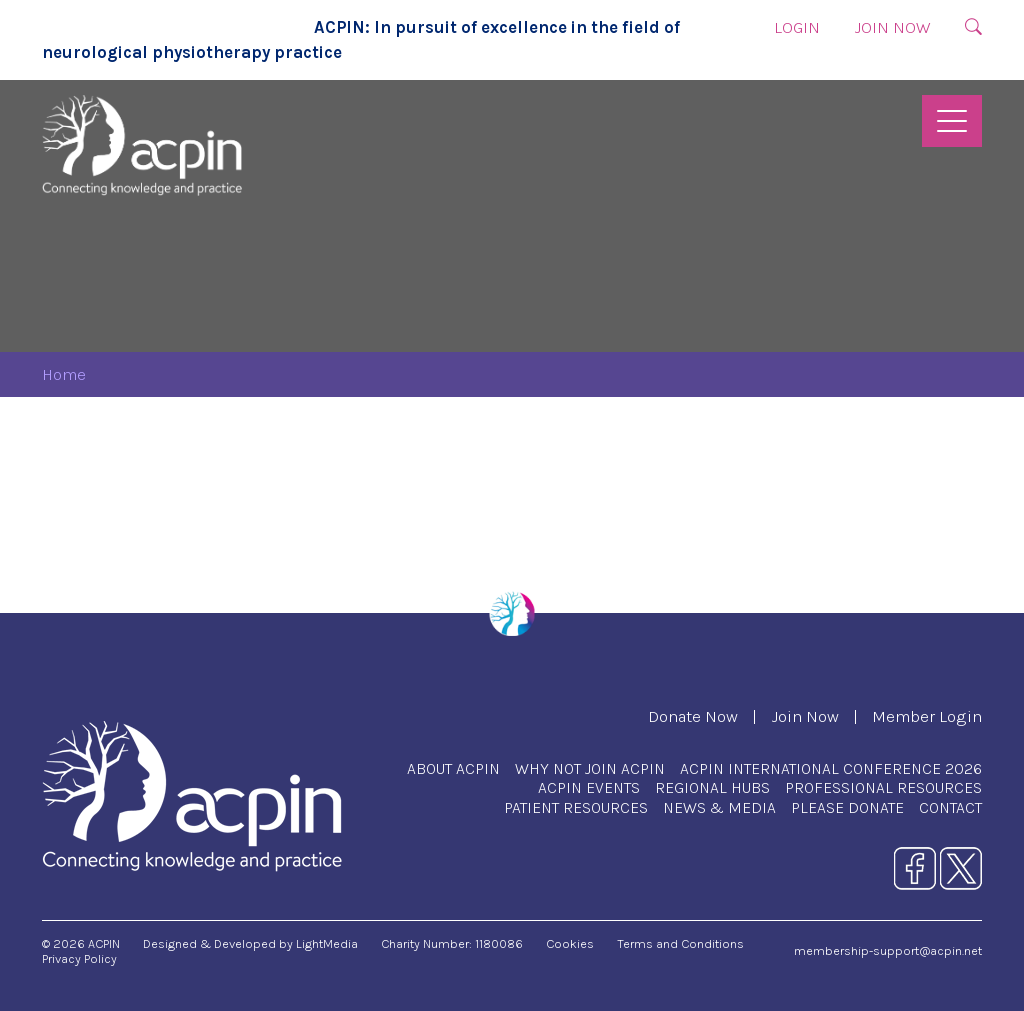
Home (64, 374)
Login (797, 27)
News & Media (719, 807)
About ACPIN (453, 768)
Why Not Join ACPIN (590, 768)
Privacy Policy (79, 958)
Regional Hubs (712, 787)
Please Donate (847, 807)
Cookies (570, 943)
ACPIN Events (589, 787)
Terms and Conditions (680, 943)
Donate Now (693, 716)
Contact (950, 807)
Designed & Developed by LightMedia (250, 943)
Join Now (892, 27)
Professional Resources (883, 787)
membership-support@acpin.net (888, 950)
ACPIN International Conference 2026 (831, 768)
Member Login (927, 716)
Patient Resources (576, 807)
